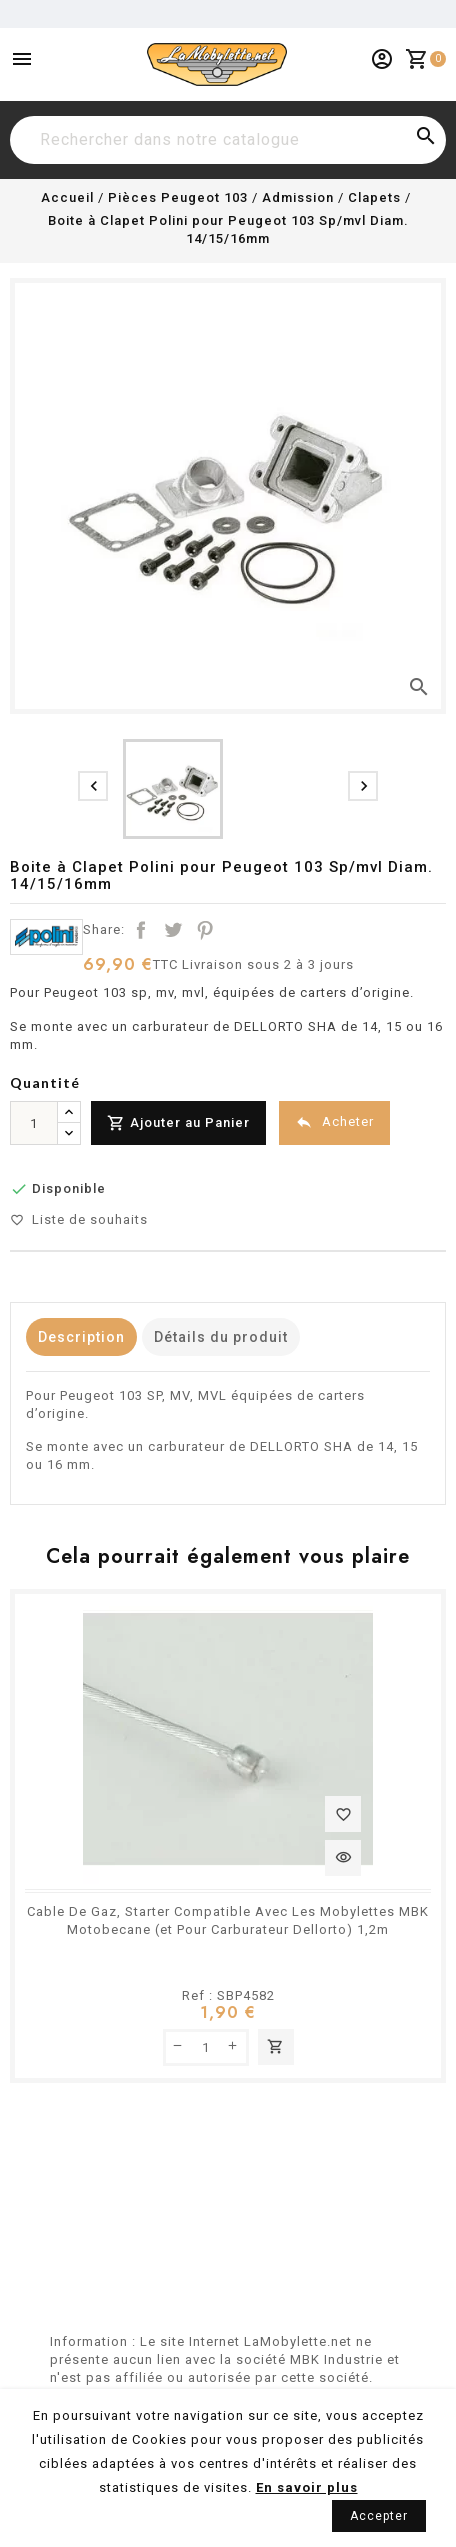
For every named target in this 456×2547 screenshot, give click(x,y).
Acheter (334, 1122)
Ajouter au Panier (178, 1123)
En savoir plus (307, 2487)
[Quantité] (34, 1123)
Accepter (379, 2516)
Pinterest (205, 930)
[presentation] (93, 786)
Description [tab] (81, 1337)
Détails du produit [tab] (221, 1337)
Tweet (173, 930)
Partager (141, 930)
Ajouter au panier (276, 2047)
